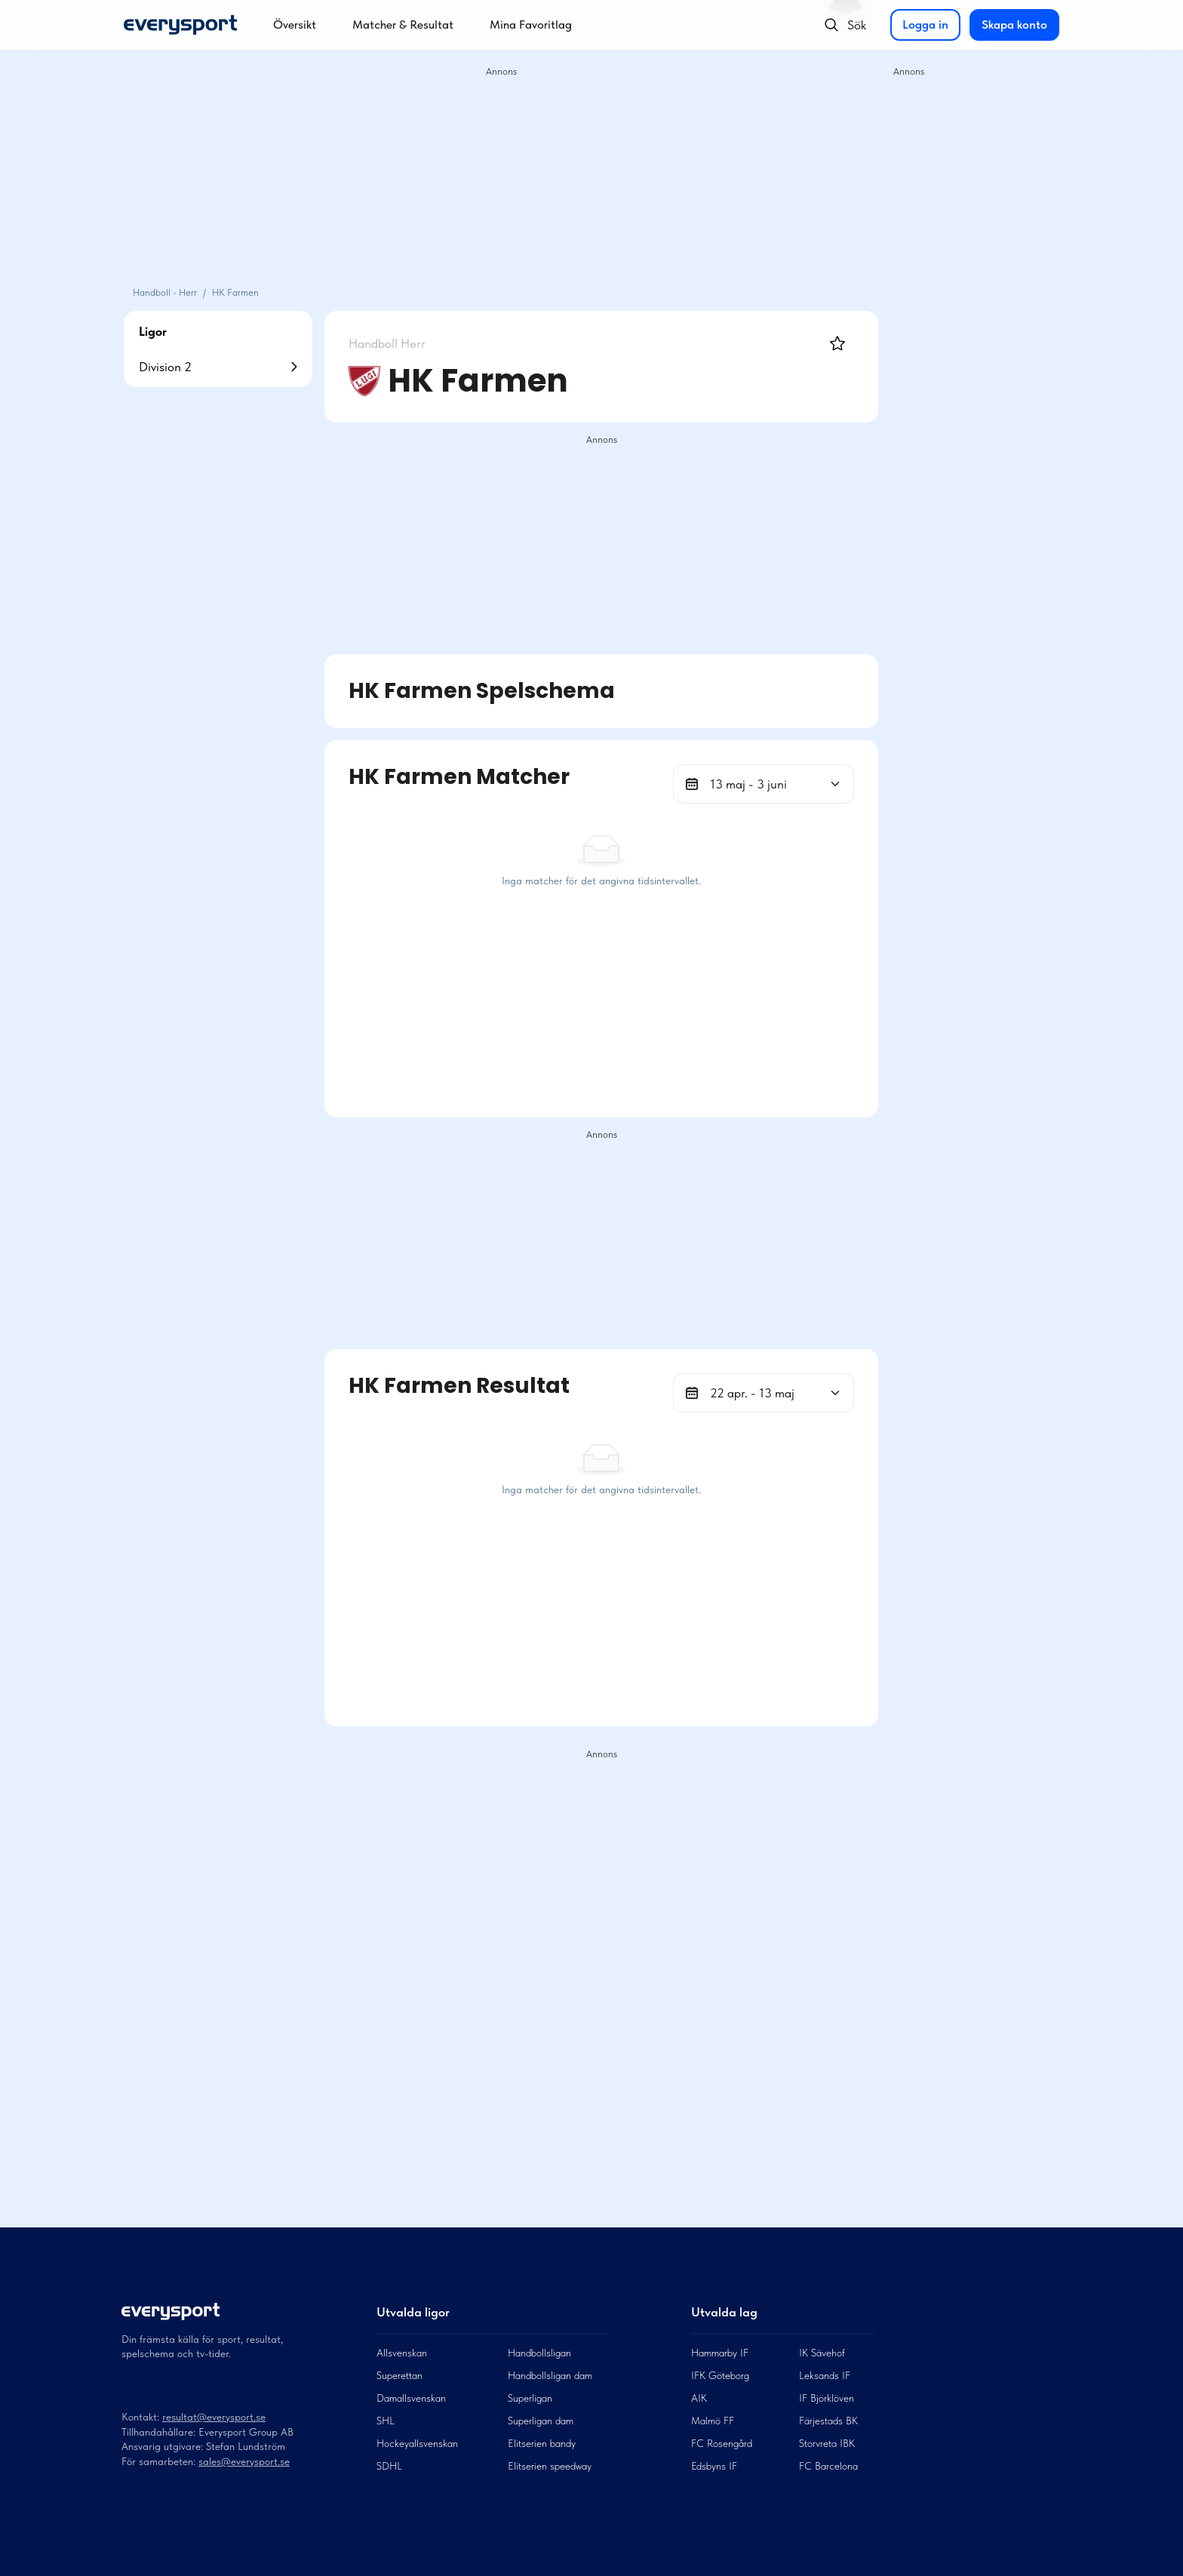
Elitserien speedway (550, 2466)
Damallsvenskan (411, 2398)
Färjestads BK (828, 2421)
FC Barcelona (828, 2466)
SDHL (389, 2466)
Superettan (399, 2375)
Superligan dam (540, 2421)
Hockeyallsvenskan (417, 2443)
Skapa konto (1014, 24)
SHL (385, 2421)
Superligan (530, 2398)
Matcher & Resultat (402, 24)
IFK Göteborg (720, 2375)
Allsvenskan (401, 2353)
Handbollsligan (539, 2353)
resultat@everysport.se (214, 2417)
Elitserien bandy (542, 2443)
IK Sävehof (822, 2353)
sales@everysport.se (244, 2461)
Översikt (294, 24)
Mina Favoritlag (531, 24)
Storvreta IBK (827, 2443)
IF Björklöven (826, 2398)
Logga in (925, 24)
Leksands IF (824, 2375)
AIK (699, 2398)
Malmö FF (712, 2421)
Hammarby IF (719, 2353)
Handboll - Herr (165, 292)
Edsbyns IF (714, 2466)
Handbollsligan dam (550, 2375)
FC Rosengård (721, 2443)
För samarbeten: (159, 2461)
